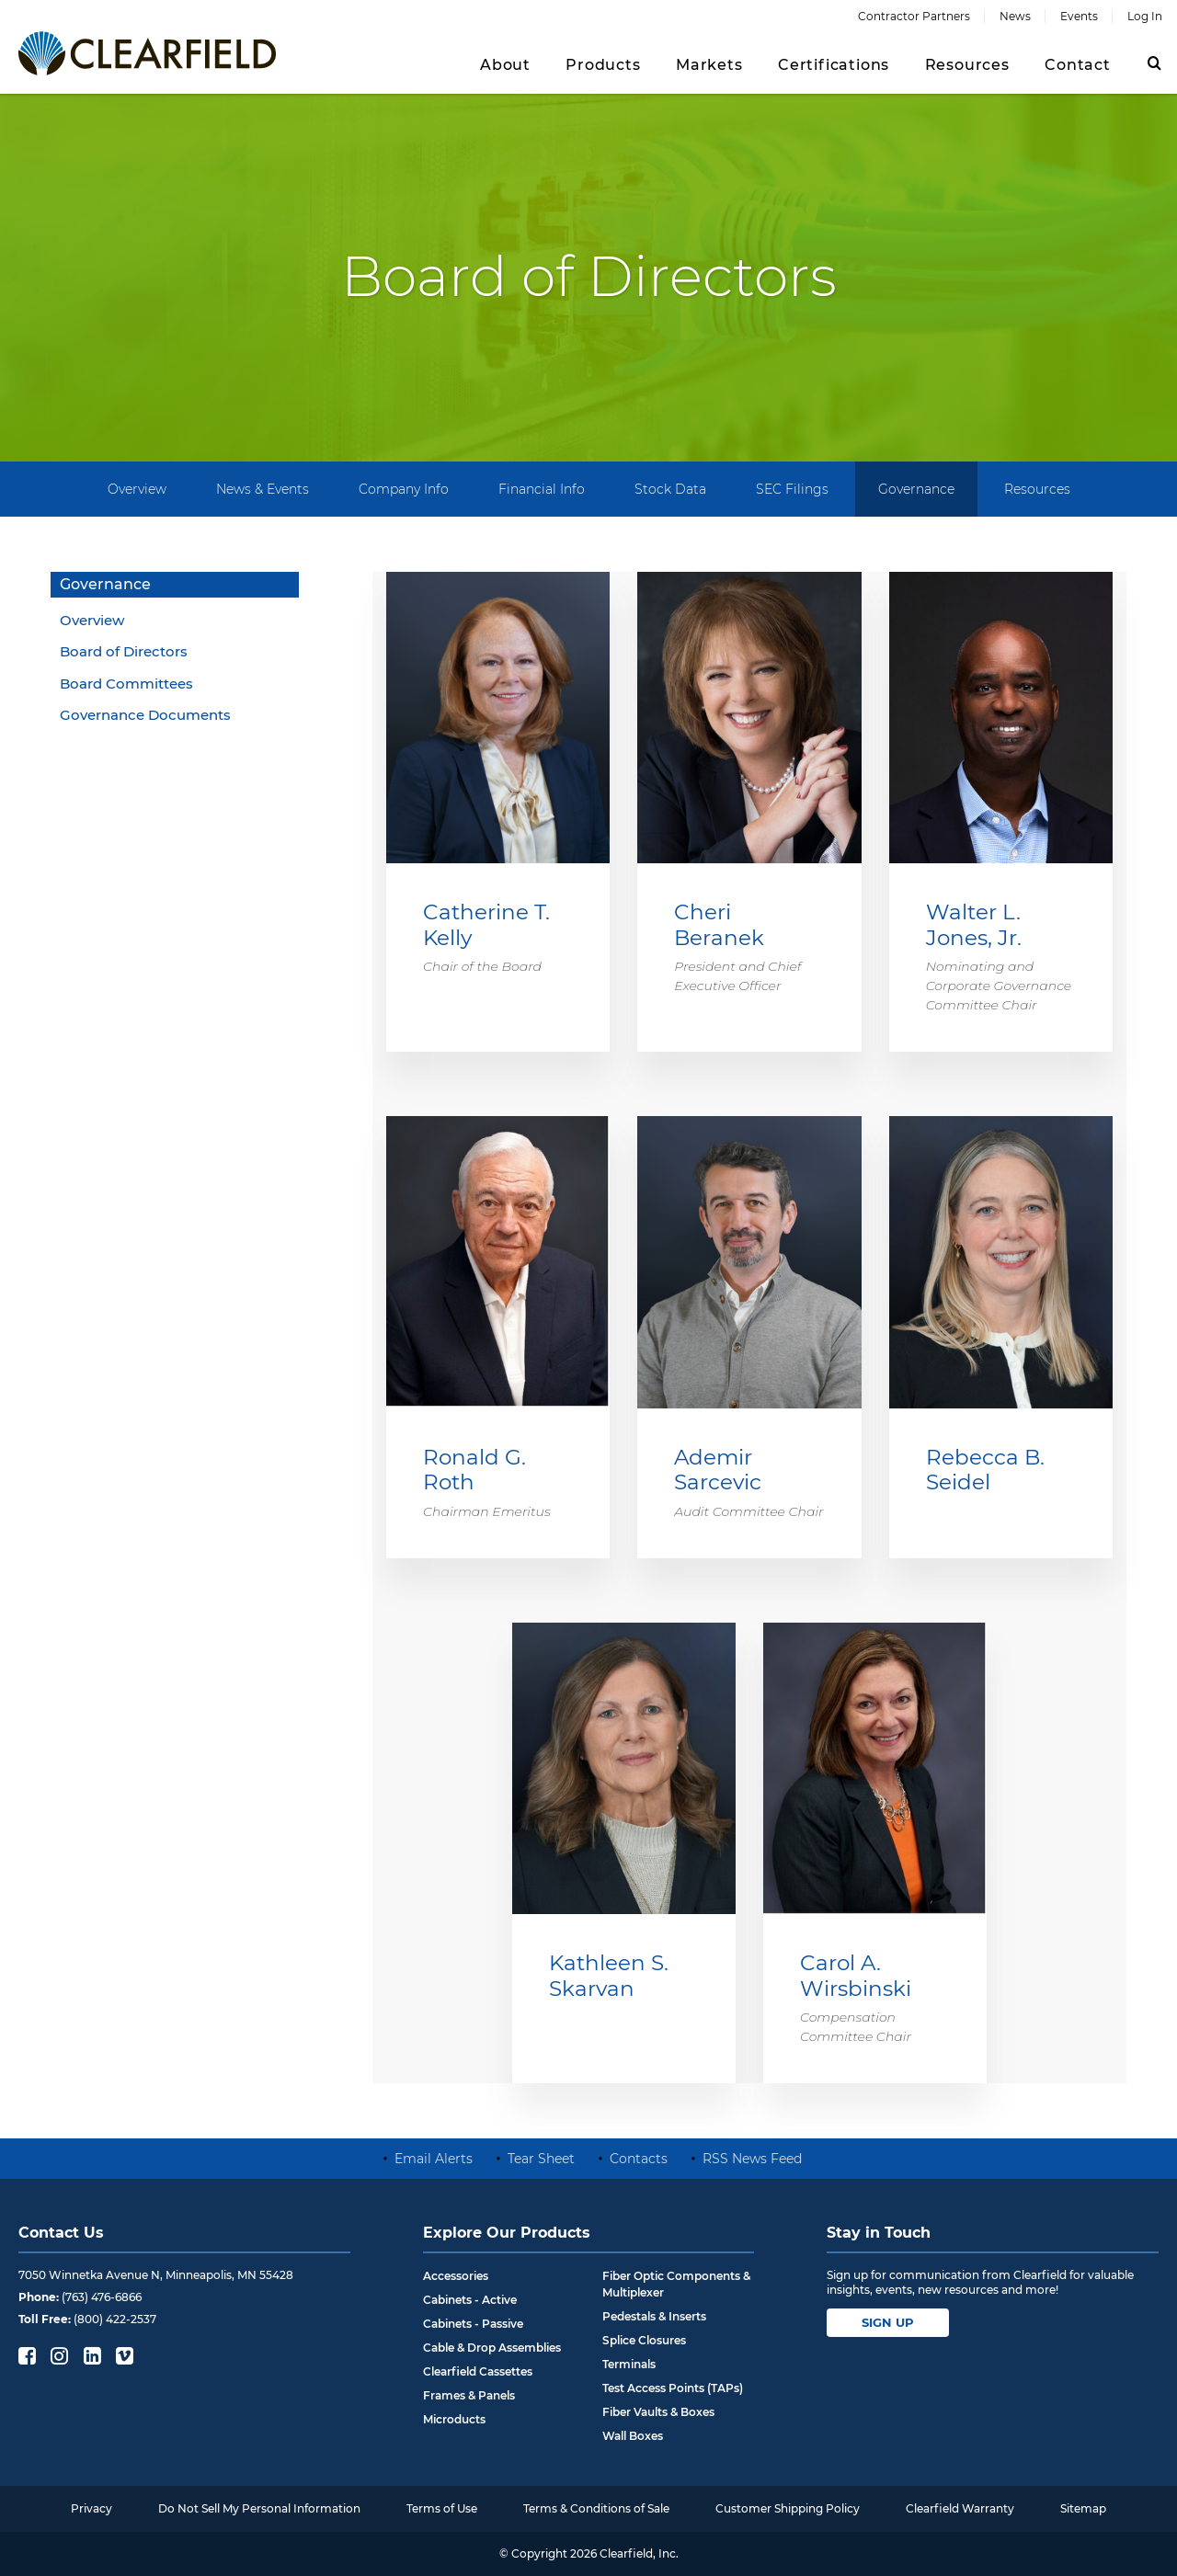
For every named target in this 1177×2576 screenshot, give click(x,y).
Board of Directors (124, 651)
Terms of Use (441, 2508)
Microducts (454, 2419)
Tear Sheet (541, 2158)
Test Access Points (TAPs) (672, 2388)
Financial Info (541, 489)
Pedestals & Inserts (654, 2316)
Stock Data (670, 489)
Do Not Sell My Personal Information (259, 2508)
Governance (916, 489)
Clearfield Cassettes (477, 2371)
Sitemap (1083, 2508)
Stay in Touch (879, 2232)
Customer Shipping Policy (787, 2508)
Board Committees (126, 683)
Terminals (629, 2364)
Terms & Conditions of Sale (596, 2508)
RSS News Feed (752, 2158)
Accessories (455, 2276)
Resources (1037, 489)
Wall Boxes (632, 2436)
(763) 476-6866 (102, 2297)
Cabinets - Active (470, 2300)
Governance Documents (145, 715)
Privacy (91, 2508)
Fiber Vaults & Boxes (658, 2412)
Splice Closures (644, 2340)
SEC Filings (792, 489)
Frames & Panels (469, 2395)
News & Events (262, 489)
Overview (137, 489)
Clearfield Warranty (960, 2508)
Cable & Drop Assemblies (492, 2347)
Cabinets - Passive (473, 2324)
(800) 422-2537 (115, 2319)
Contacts (639, 2158)
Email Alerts (433, 2158)
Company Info (404, 489)
